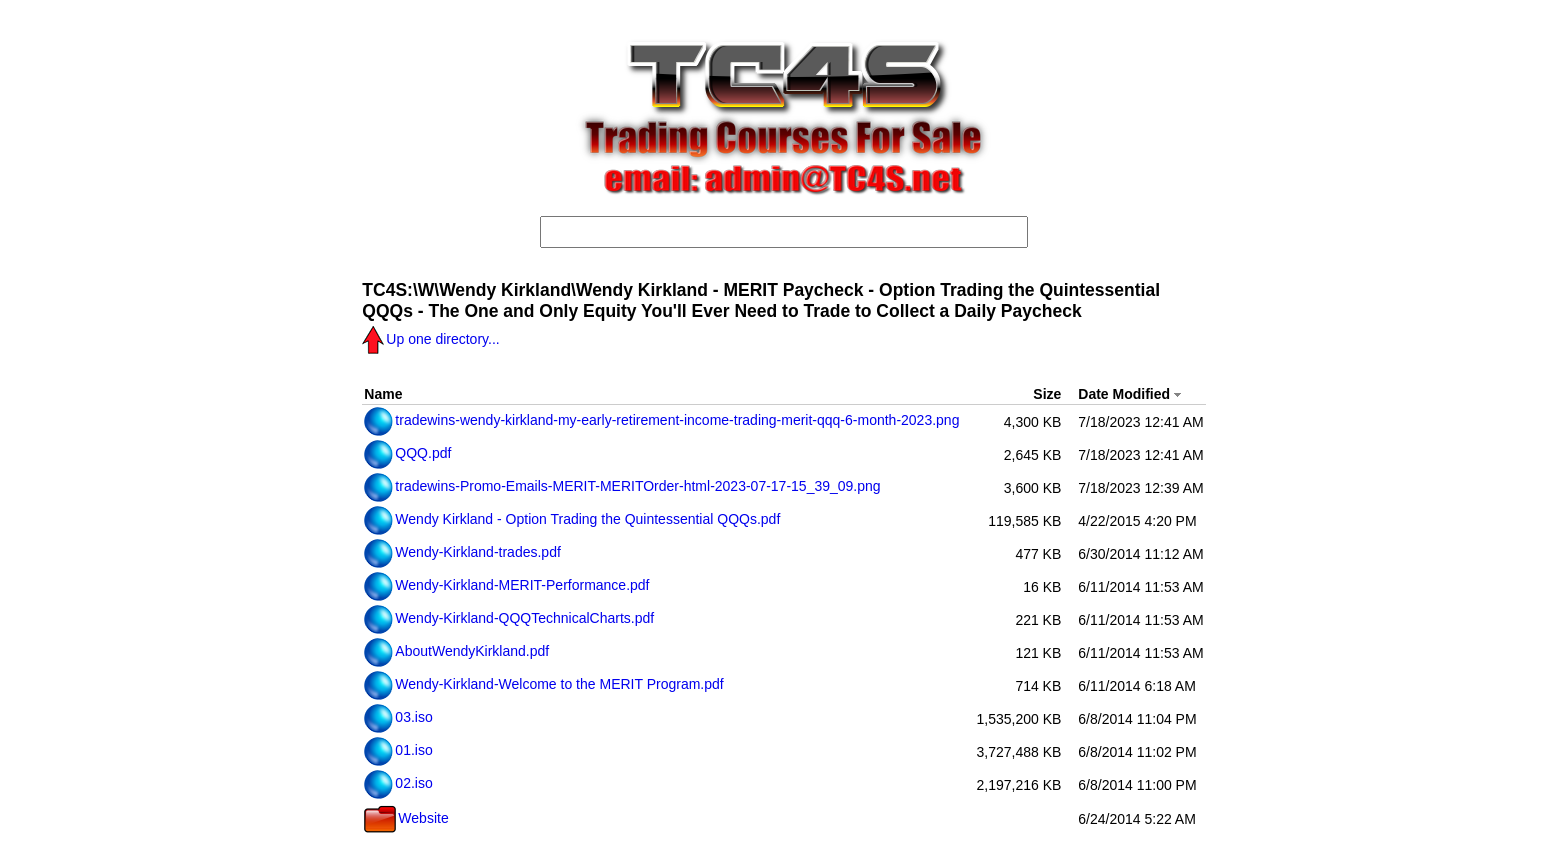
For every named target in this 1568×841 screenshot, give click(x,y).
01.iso (398, 750)
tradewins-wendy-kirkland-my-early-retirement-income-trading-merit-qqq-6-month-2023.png (661, 420)
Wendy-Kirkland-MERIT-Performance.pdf (506, 585)
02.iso (398, 783)
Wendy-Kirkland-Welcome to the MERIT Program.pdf (543, 684)
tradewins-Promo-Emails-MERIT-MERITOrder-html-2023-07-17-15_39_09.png (622, 486)
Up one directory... (430, 339)
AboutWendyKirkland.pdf (456, 651)
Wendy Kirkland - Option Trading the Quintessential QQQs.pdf (572, 519)
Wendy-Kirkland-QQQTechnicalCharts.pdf (509, 618)
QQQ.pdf (407, 453)
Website (406, 818)
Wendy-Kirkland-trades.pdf (462, 552)
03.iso (398, 717)
